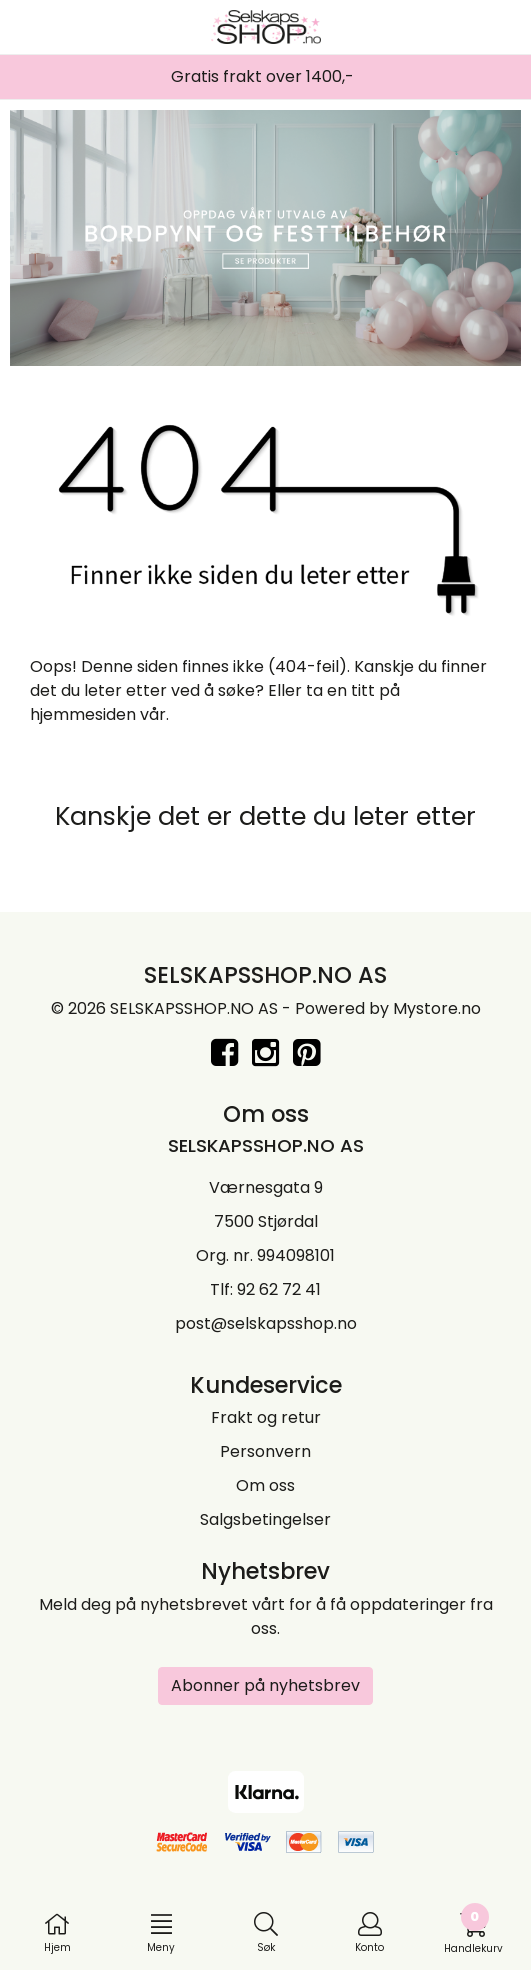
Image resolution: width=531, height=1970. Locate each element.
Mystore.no (437, 1008)
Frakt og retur (266, 1417)
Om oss (265, 1485)
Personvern (265, 1451)
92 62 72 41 (279, 1289)
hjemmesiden (83, 714)
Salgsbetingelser (265, 1519)
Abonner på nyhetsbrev (265, 1685)
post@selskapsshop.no (266, 1323)
